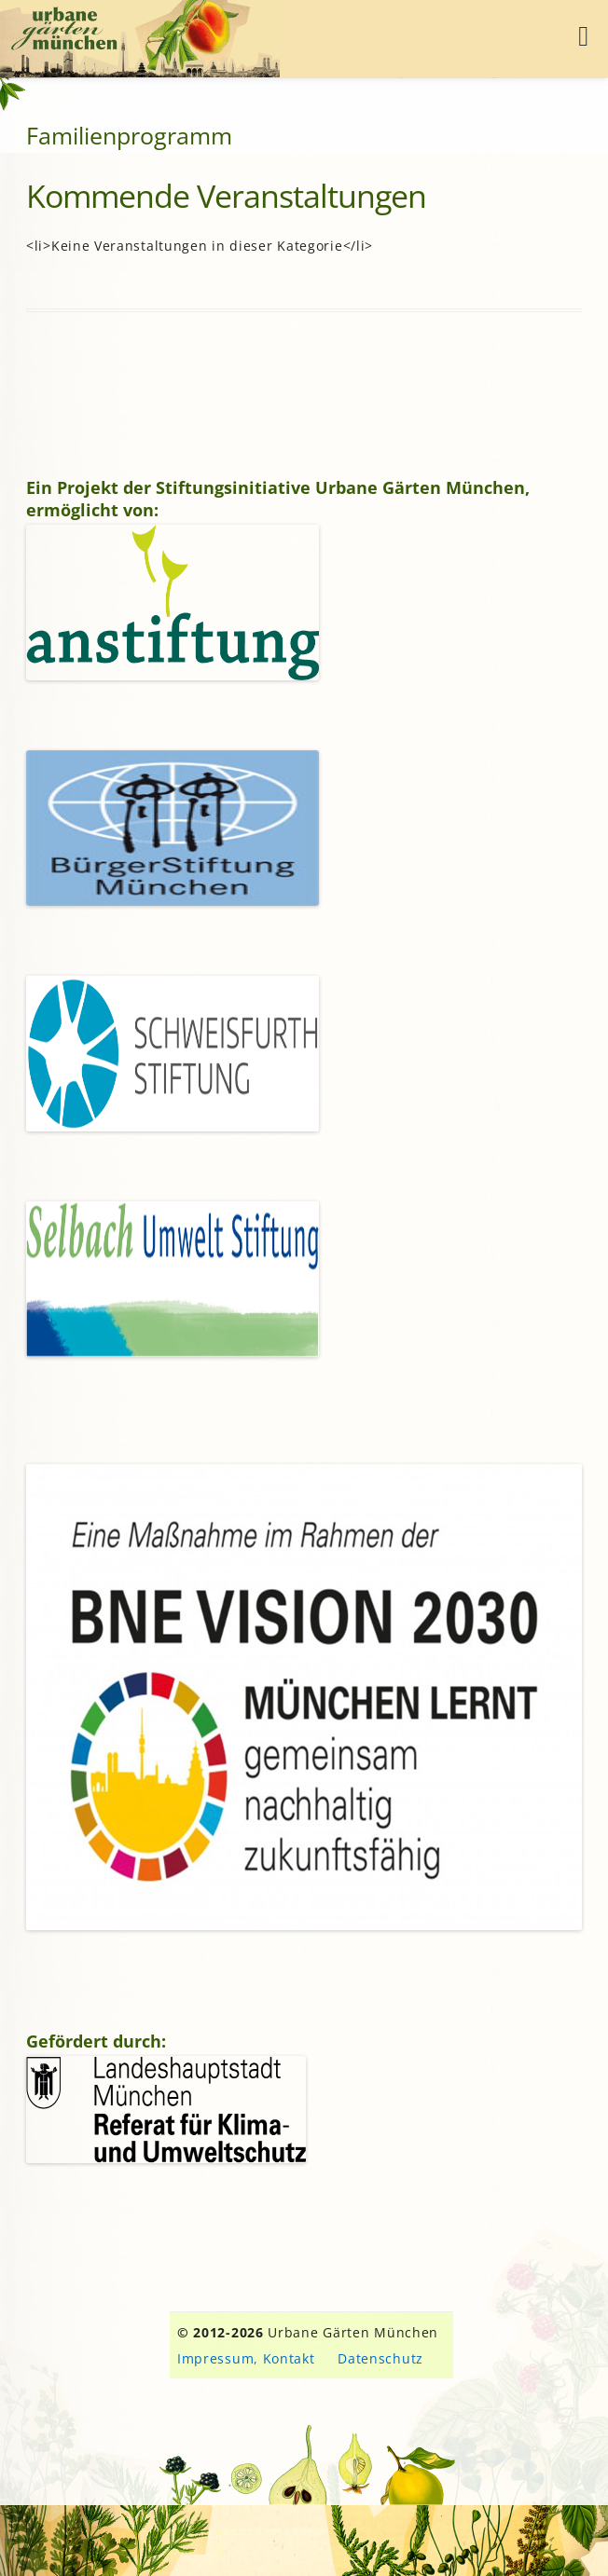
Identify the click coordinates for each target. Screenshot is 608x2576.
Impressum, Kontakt (246, 2358)
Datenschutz (380, 2358)
